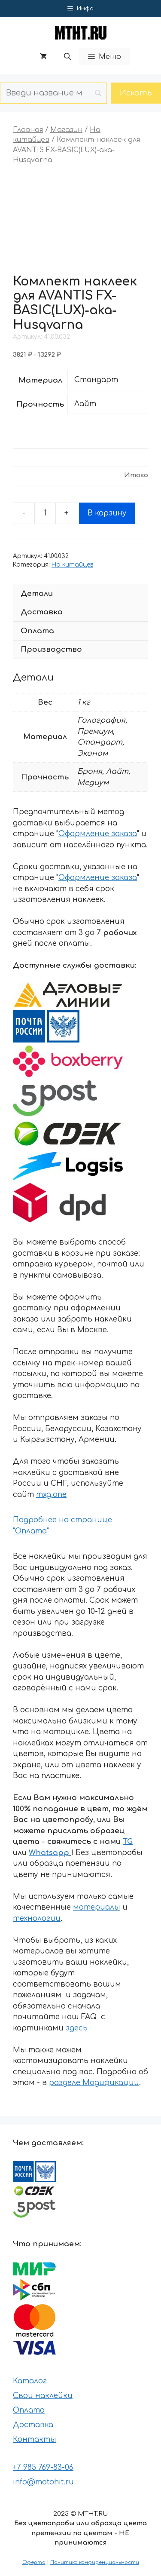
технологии (37, 1918)
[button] (67, 56)
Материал (40, 380)
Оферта (34, 2562)
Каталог (30, 2381)
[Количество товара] (45, 513)
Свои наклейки (43, 2396)
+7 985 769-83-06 (43, 2467)
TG (128, 1841)
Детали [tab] (37, 593)
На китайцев (72, 564)
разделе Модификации (94, 2083)
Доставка (33, 2425)
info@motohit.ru (43, 2482)
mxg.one (51, 1494)
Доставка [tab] (42, 612)
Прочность (40, 404)
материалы (96, 1907)
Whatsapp (49, 1853)
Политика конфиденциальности (94, 2562)
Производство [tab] (51, 649)
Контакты (34, 2439)
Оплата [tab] (37, 631)
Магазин (66, 130)
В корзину (107, 513)
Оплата (29, 2410)
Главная (28, 130)
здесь (77, 2028)
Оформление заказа (97, 834)
